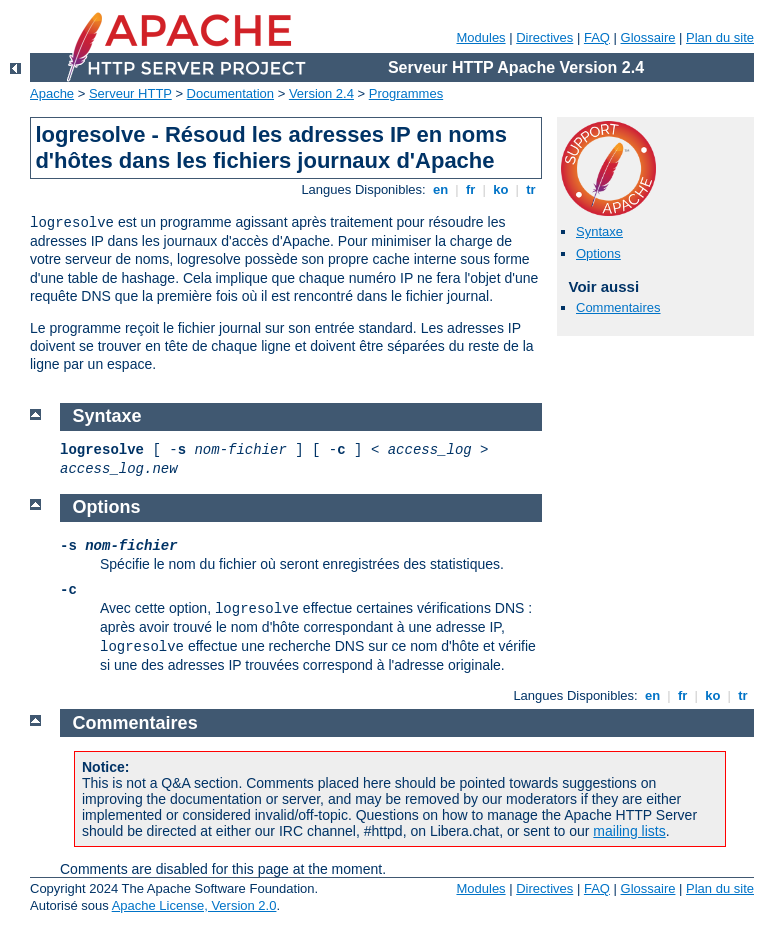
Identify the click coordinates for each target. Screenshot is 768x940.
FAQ (597, 37)
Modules (480, 37)
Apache (52, 93)
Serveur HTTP (130, 93)
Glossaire (648, 37)
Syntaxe (599, 231)
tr (531, 189)
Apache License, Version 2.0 (194, 905)
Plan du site (720, 37)
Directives (544, 37)
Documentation (230, 93)
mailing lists (629, 831)
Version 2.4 (321, 93)
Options (598, 253)
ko (501, 189)
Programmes (406, 93)
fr (470, 189)
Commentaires (618, 307)
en (440, 189)
